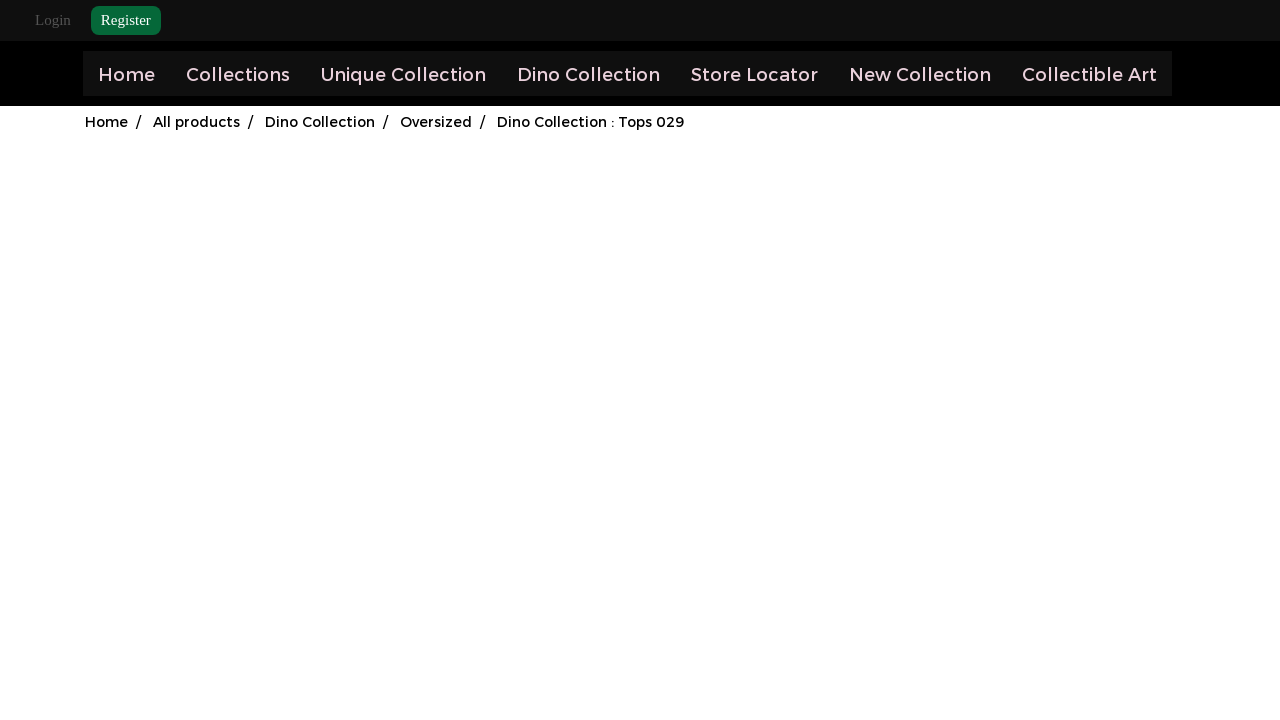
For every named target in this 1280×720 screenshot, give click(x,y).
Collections (238, 73)
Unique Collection (403, 73)
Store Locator (754, 73)
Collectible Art (1089, 73)
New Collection (920, 73)
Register (126, 20)
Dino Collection (588, 73)
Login (53, 20)
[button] (1190, 74)
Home (126, 73)
